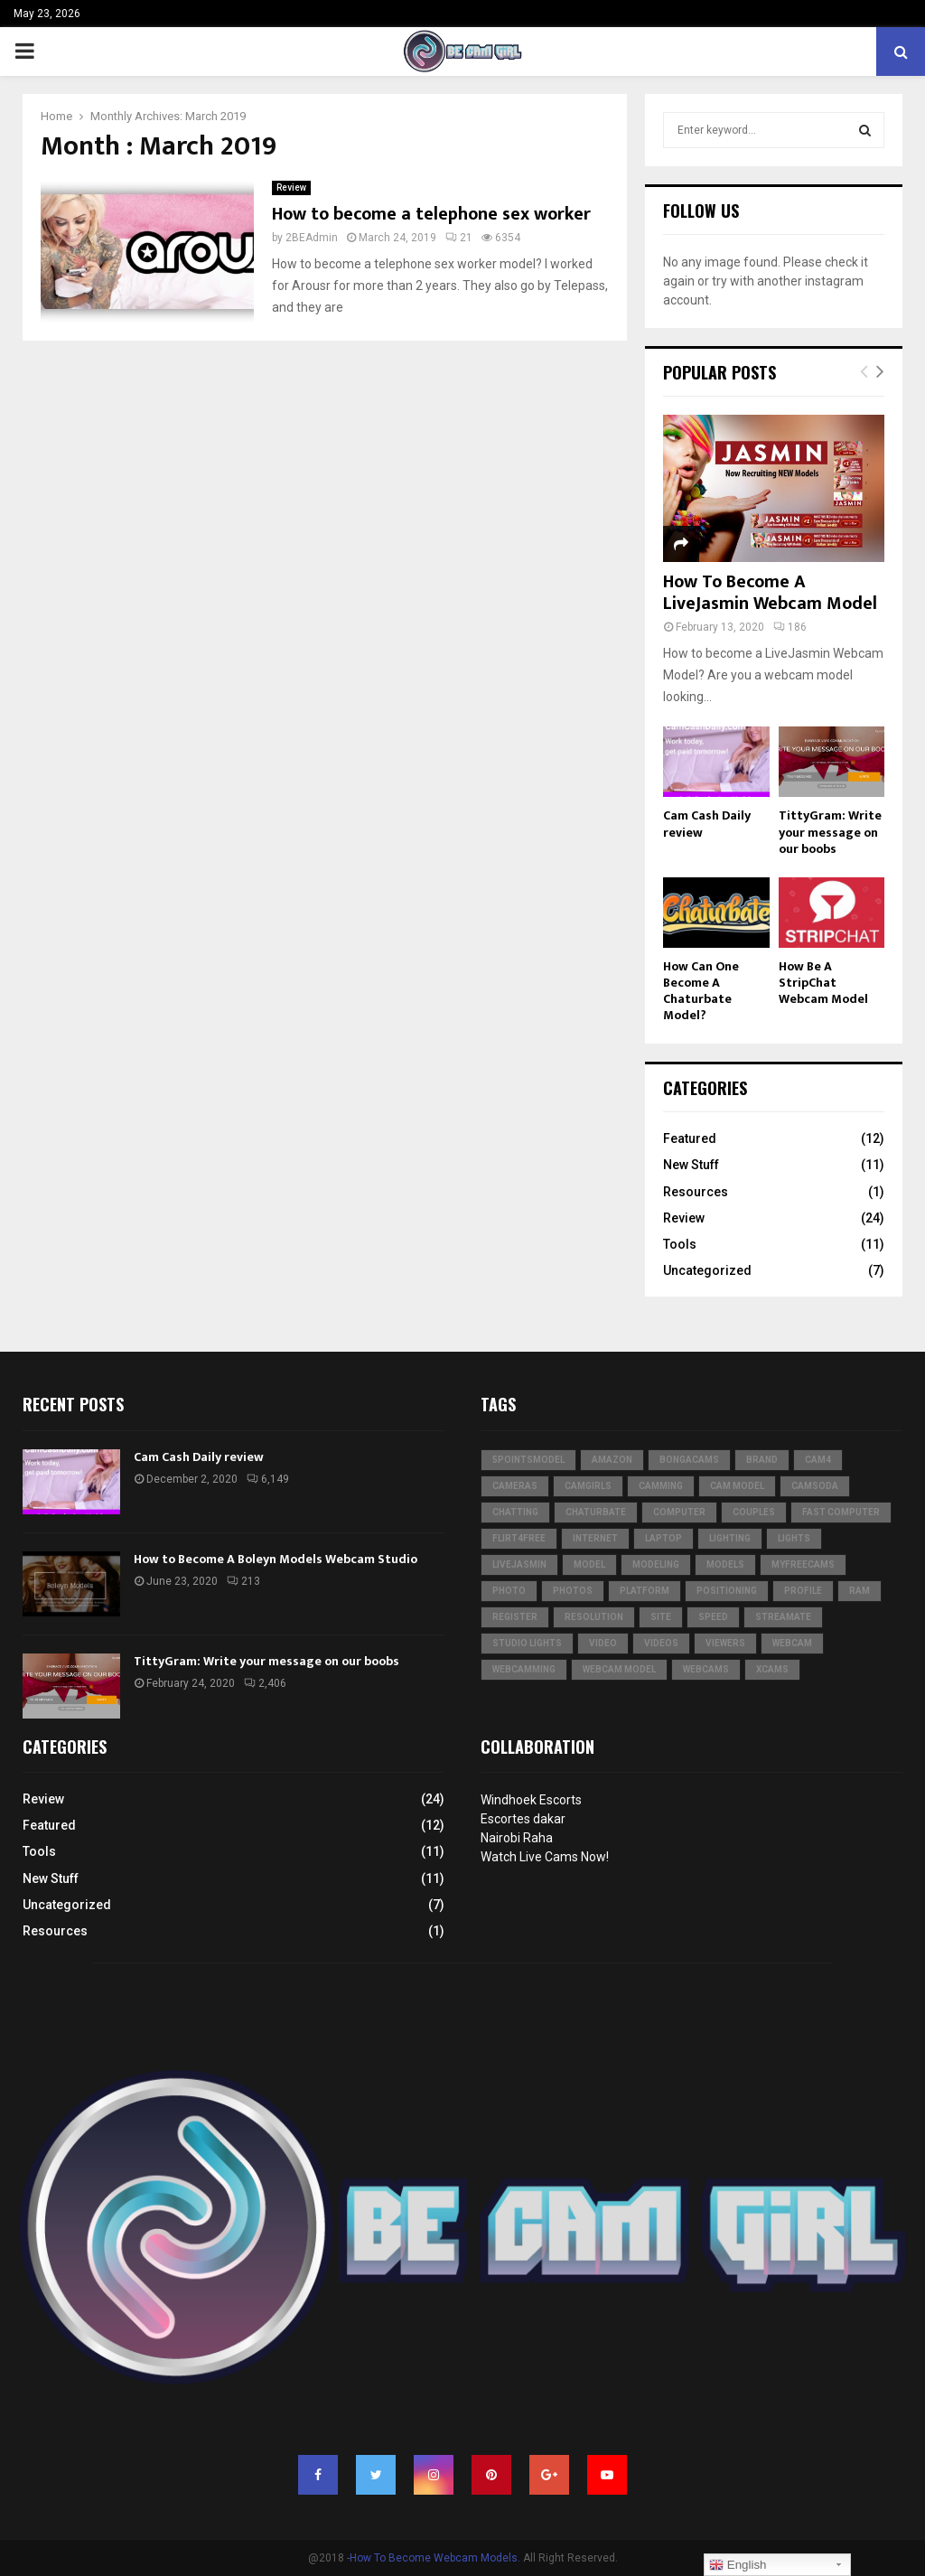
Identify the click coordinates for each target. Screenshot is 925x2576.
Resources (695, 1192)
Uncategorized (707, 1270)
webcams (706, 1669)
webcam (792, 1643)
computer (679, 1512)
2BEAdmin (311, 237)
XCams (772, 1669)
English (737, 2565)
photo (509, 1591)
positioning (726, 1591)
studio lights (527, 1643)
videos (661, 1643)
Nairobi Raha (517, 1838)
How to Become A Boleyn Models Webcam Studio (275, 1559)
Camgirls (588, 1486)
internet (595, 1538)
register (514, 1617)
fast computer (841, 1512)
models (725, 1564)
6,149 (268, 1479)
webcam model (619, 1669)
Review (291, 187)
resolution (594, 1617)
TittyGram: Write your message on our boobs (830, 831)
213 (243, 1581)
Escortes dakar (523, 1819)
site (660, 1617)
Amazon (612, 1460)
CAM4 (818, 1460)
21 (458, 237)
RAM (859, 1591)
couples (754, 1512)
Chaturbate (595, 1512)
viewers (725, 1643)
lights (794, 1538)
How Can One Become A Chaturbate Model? (701, 991)
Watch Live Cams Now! (545, 1857)
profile (803, 1591)
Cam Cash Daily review (707, 823)
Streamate (783, 1617)
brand (762, 1460)
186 (790, 627)
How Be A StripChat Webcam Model (823, 982)
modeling (655, 1564)
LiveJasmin (519, 1564)
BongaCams (689, 1460)
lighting (730, 1538)
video (603, 1643)
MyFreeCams (803, 1564)
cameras (514, 1486)
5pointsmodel (528, 1460)
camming (661, 1486)
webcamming (524, 1669)
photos (573, 1591)
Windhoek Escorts (531, 1800)
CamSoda (814, 1486)
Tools (679, 1244)
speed (713, 1617)
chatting (515, 1512)
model (589, 1564)
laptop (663, 1538)
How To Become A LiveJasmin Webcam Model (770, 593)
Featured (689, 1138)
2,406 (265, 1683)
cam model (737, 1486)
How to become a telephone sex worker (431, 214)
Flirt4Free (519, 1538)
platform (644, 1591)
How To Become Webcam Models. (435, 2558)
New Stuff (691, 1164)
